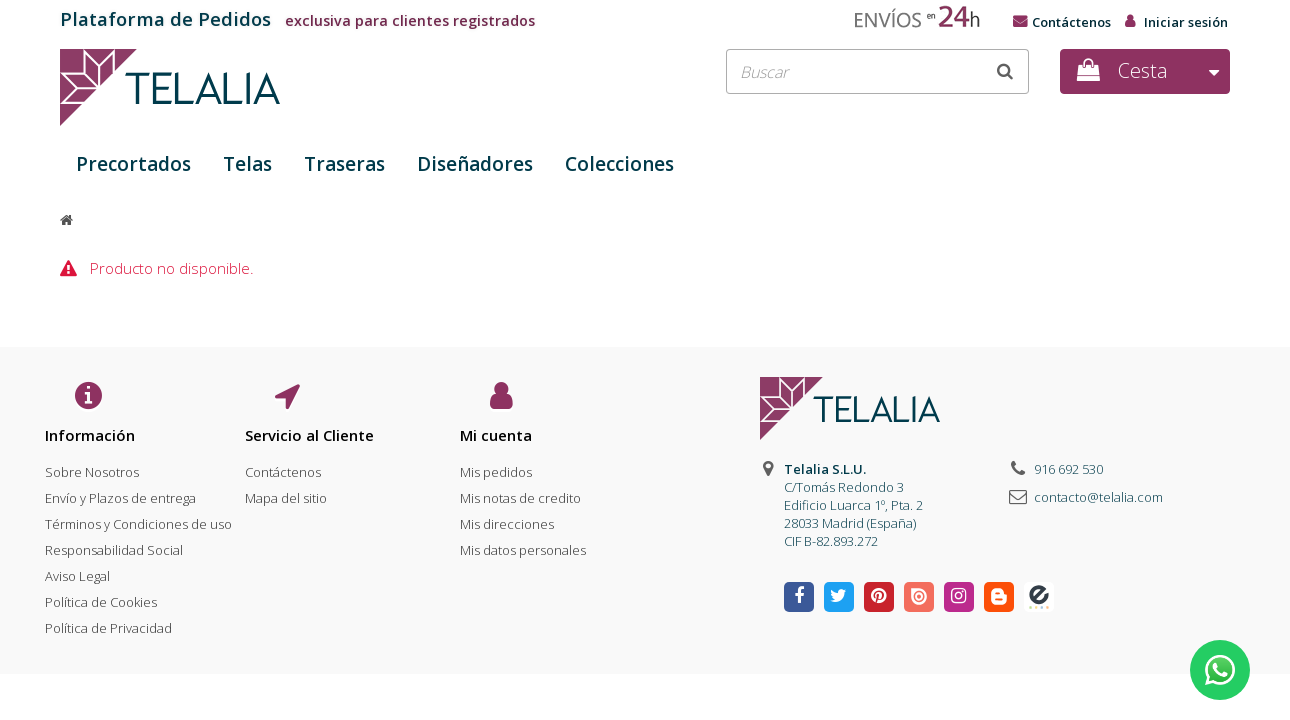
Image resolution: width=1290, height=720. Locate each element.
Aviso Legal (77, 571)
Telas (247, 164)
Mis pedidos (496, 467)
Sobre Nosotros (92, 467)
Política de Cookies (101, 597)
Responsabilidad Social (114, 545)
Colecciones (619, 164)
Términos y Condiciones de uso (138, 519)
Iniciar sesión (1186, 22)
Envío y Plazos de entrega (120, 493)
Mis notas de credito (520, 493)
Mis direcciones (507, 519)
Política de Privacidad (108, 623)
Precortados (133, 164)
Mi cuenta (496, 435)
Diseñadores (475, 164)
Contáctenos (1071, 22)
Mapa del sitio (286, 493)
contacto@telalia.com (1098, 497)
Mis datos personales (523, 545)
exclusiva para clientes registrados (297, 20)
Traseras (344, 164)
